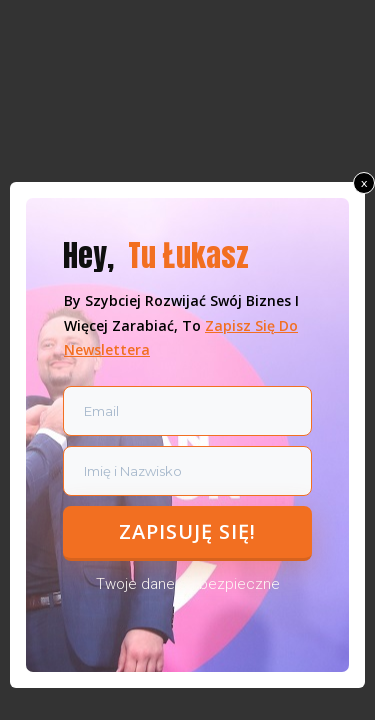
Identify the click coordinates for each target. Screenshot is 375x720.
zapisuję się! (187, 531)
